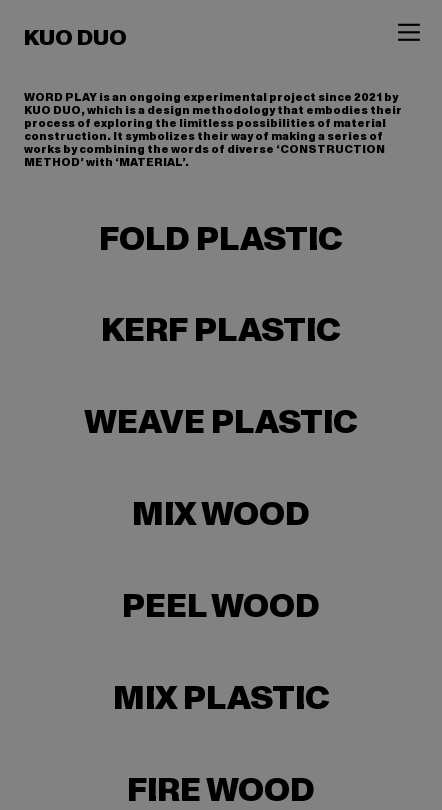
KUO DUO (75, 38)
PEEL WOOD (221, 606)
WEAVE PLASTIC (221, 422)
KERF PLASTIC (221, 330)
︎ (409, 32)
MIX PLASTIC (221, 698)
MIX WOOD (221, 514)
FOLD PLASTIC (221, 239)
